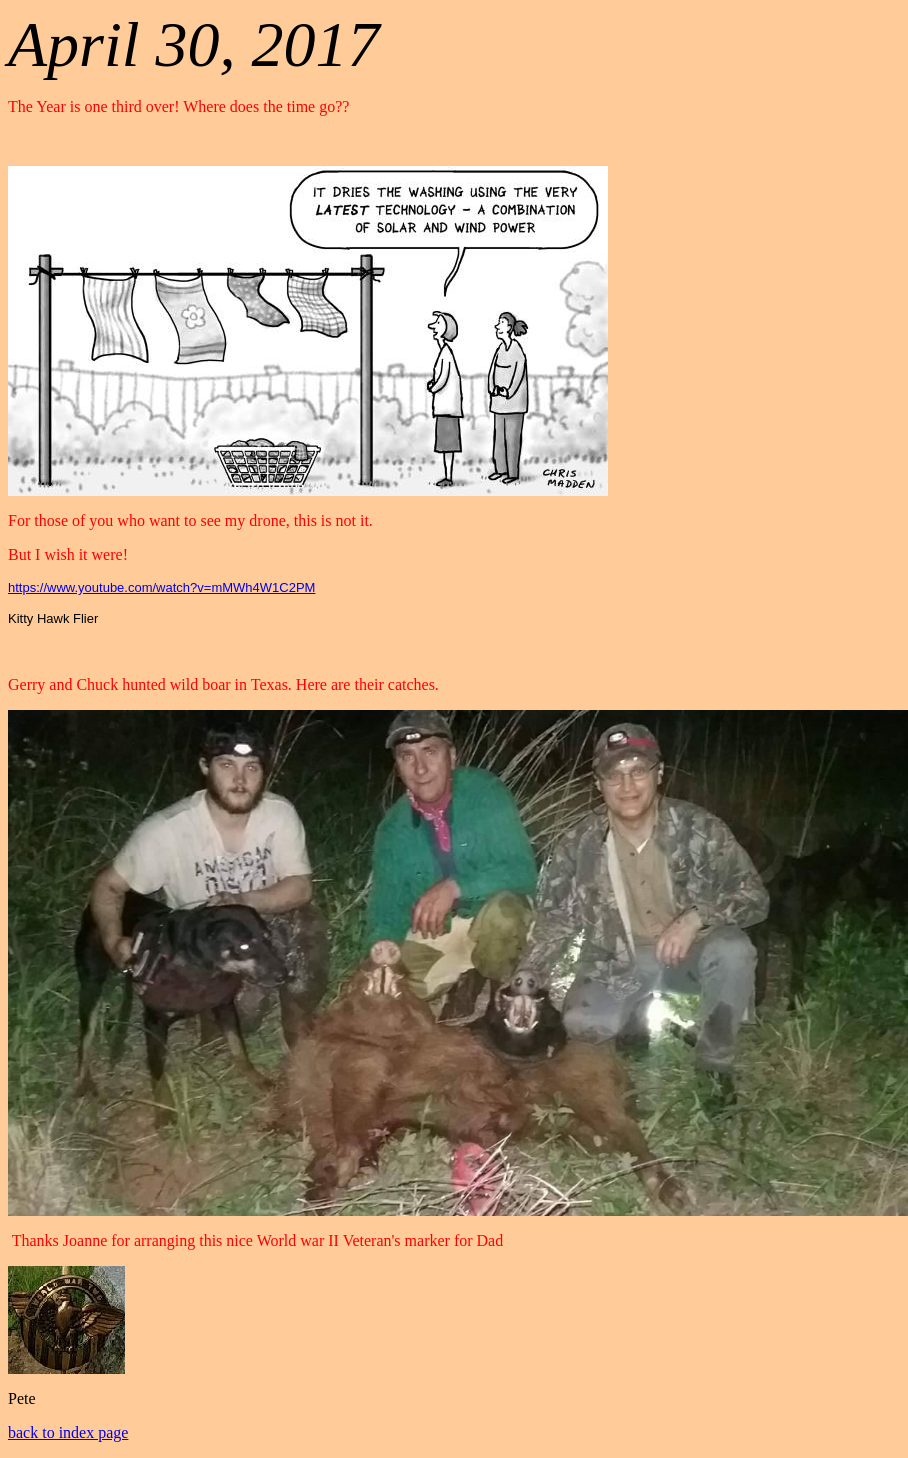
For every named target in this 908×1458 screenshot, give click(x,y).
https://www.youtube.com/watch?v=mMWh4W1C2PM (161, 587)
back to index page (68, 1432)
